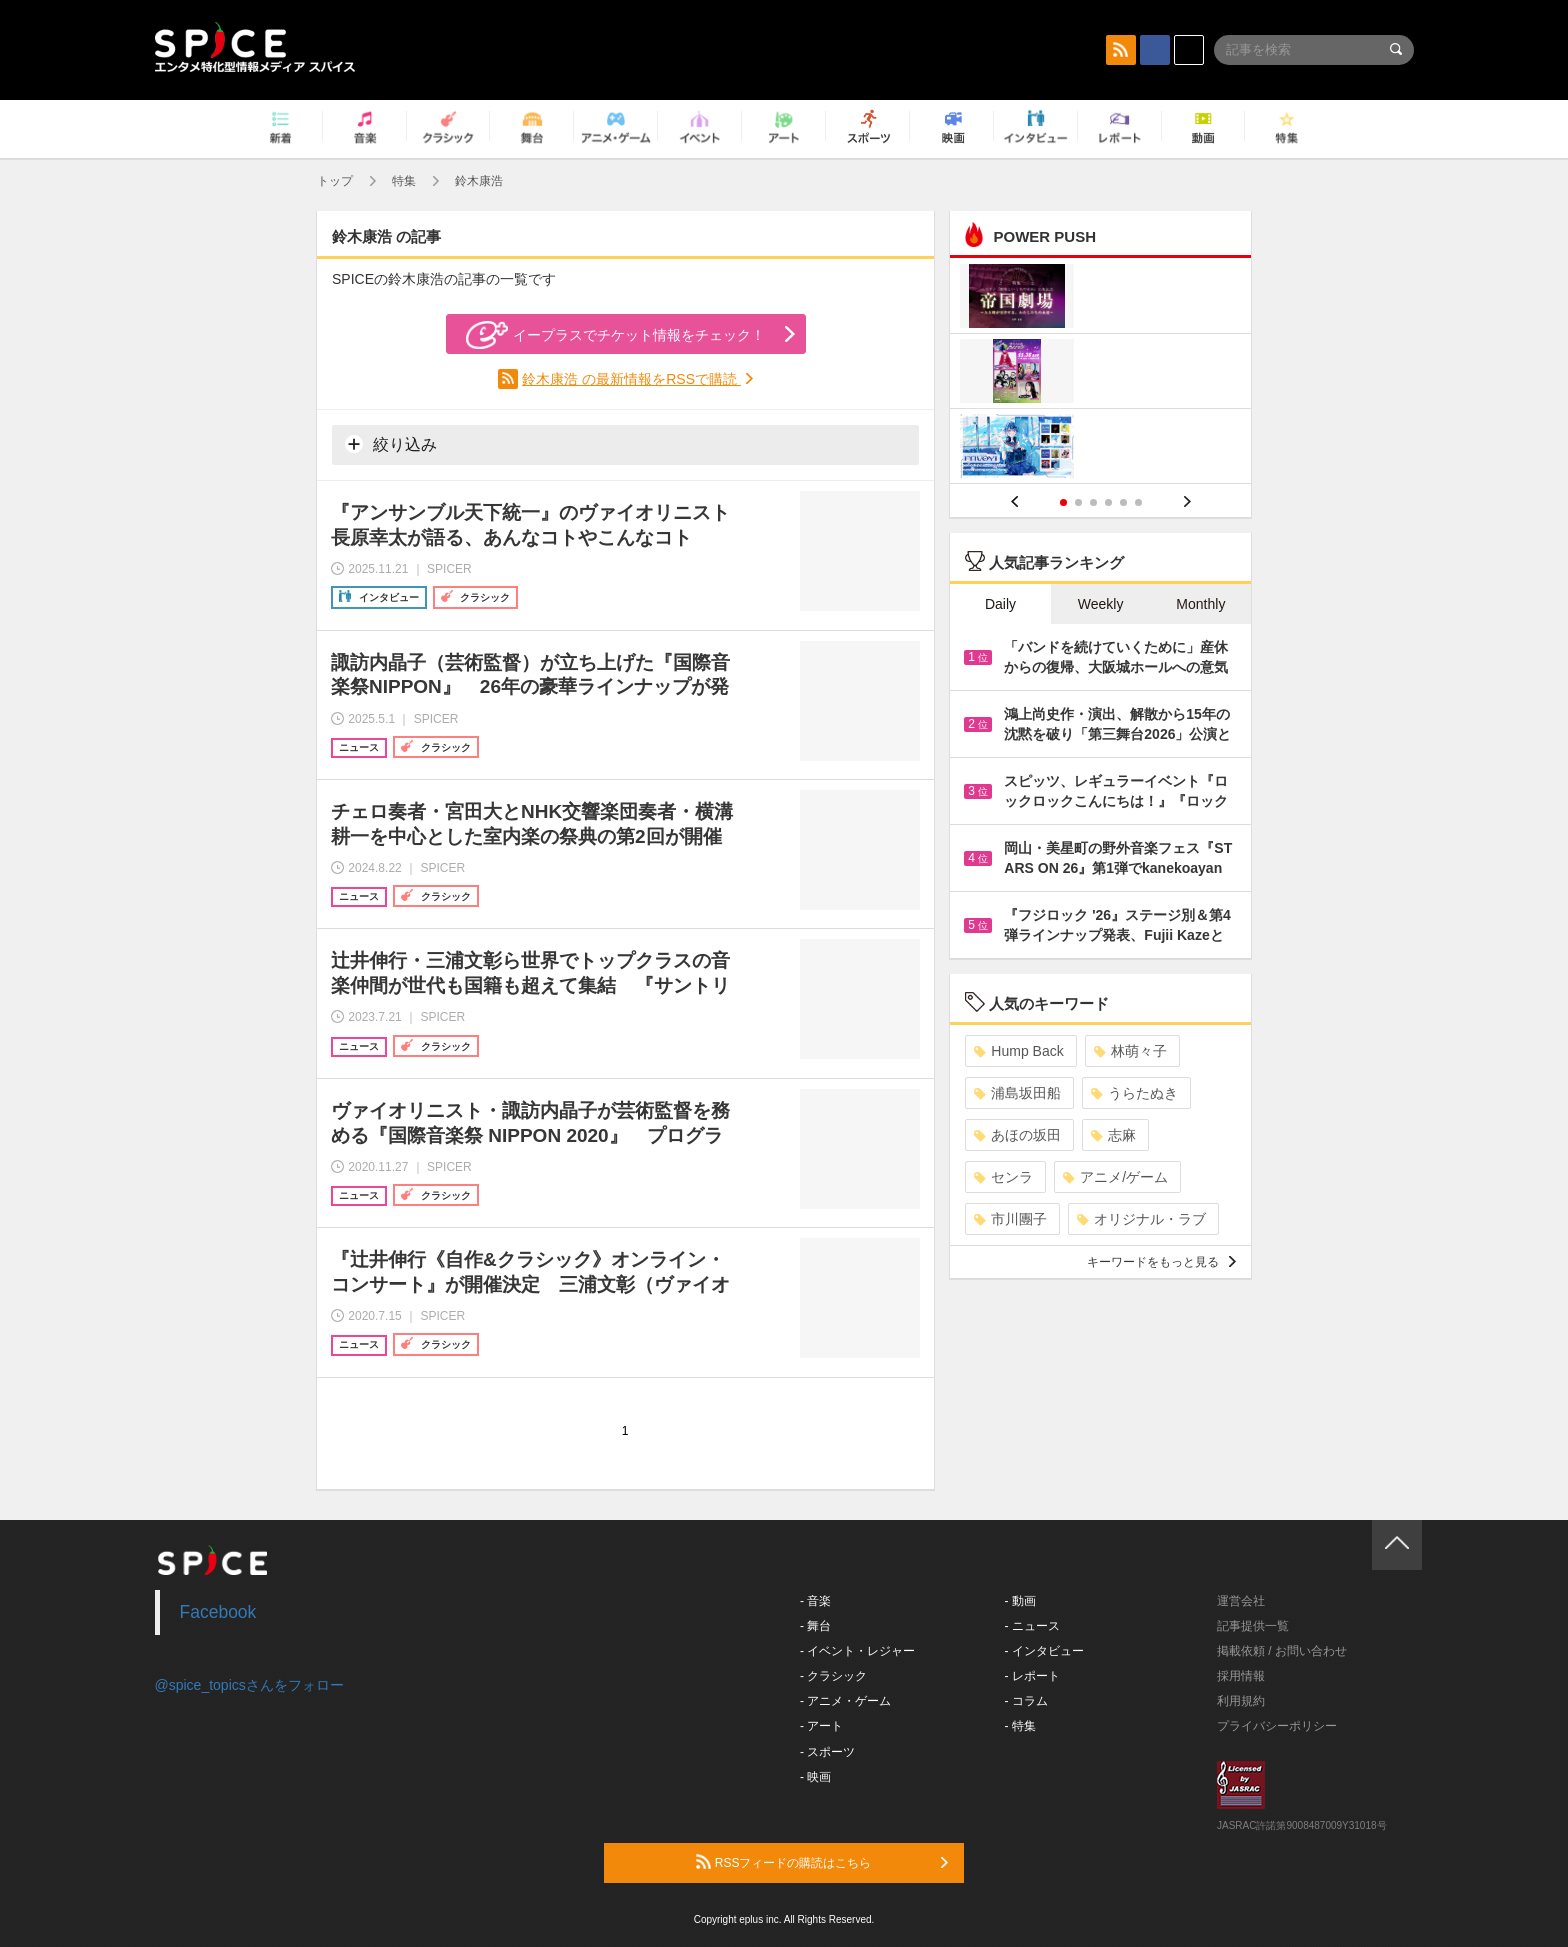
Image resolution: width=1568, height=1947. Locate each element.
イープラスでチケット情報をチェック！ (615, 335)
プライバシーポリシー (1277, 1726)
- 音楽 (815, 1601)
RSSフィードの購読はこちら (822, 1862)
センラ (1003, 1177)
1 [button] (1063, 502)
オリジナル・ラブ (1141, 1219)
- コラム (1026, 1701)
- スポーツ (827, 1752)
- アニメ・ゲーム (845, 1701)
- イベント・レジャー (857, 1651)
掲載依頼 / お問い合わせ (1282, 1651)
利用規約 (1241, 1701)
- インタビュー (1044, 1651)
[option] (1100, 373)
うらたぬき (1134, 1093)
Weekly (1101, 604)
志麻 (1113, 1135)
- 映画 (815, 1777)
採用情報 (1241, 1676)
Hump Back (1018, 1051)
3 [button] (1093, 502)
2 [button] (1078, 502)
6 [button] (1138, 502)
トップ (335, 181)
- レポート (1032, 1676)
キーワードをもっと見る (1161, 1262)
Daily (1000, 604)
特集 (404, 181)
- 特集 (1020, 1726)
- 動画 (1020, 1601)
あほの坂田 (1017, 1135)
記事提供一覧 (1253, 1626)
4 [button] (1108, 502)
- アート (821, 1726)
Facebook (218, 1612)
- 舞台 (815, 1626)
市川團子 (1010, 1219)
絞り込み (391, 444)
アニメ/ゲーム (1115, 1177)
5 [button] (1123, 502)
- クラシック (833, 1676)
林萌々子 (1130, 1051)
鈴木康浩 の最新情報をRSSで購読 (631, 379)
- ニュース (1032, 1626)
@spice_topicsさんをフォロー (249, 1685)
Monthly (1200, 604)
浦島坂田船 (1017, 1093)
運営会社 (1241, 1601)
